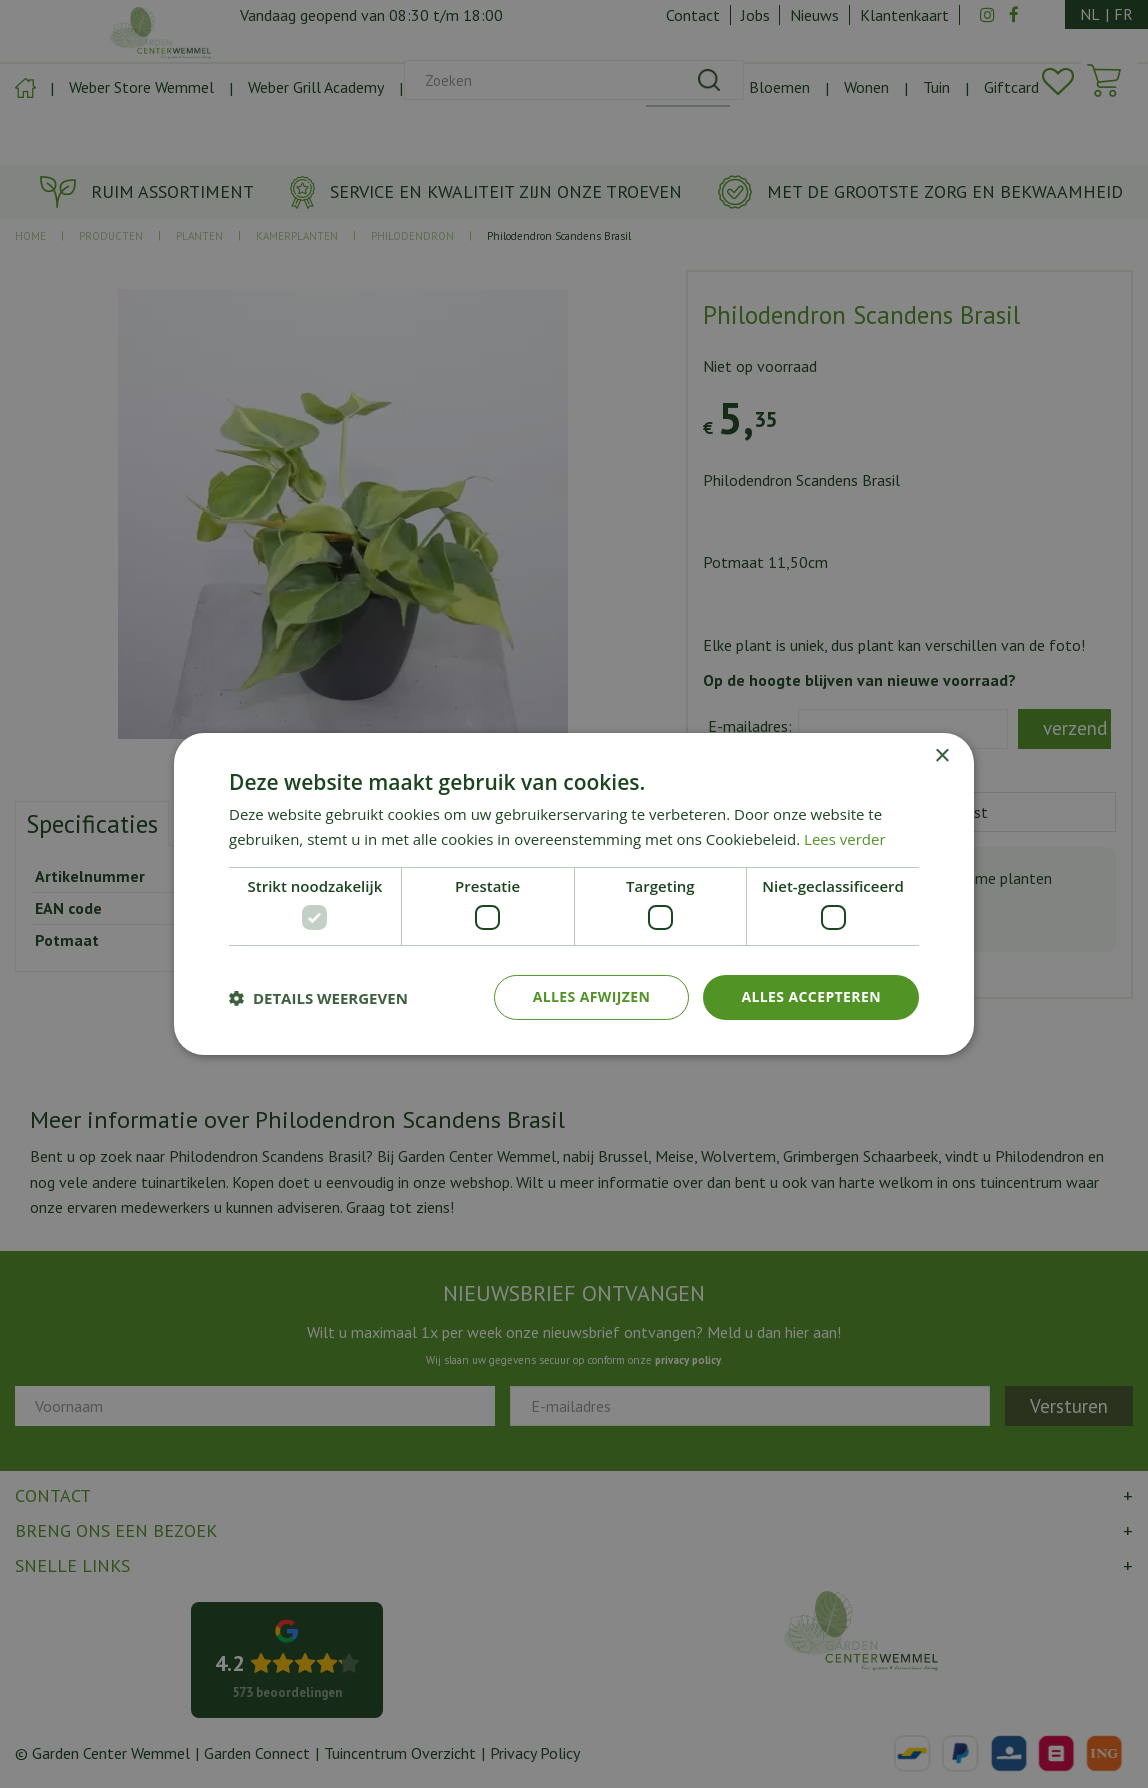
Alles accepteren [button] (811, 996)
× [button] (941, 756)
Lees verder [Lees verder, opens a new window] (845, 839)
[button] (318, 998)
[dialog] (574, 894)
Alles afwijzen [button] (592, 996)
